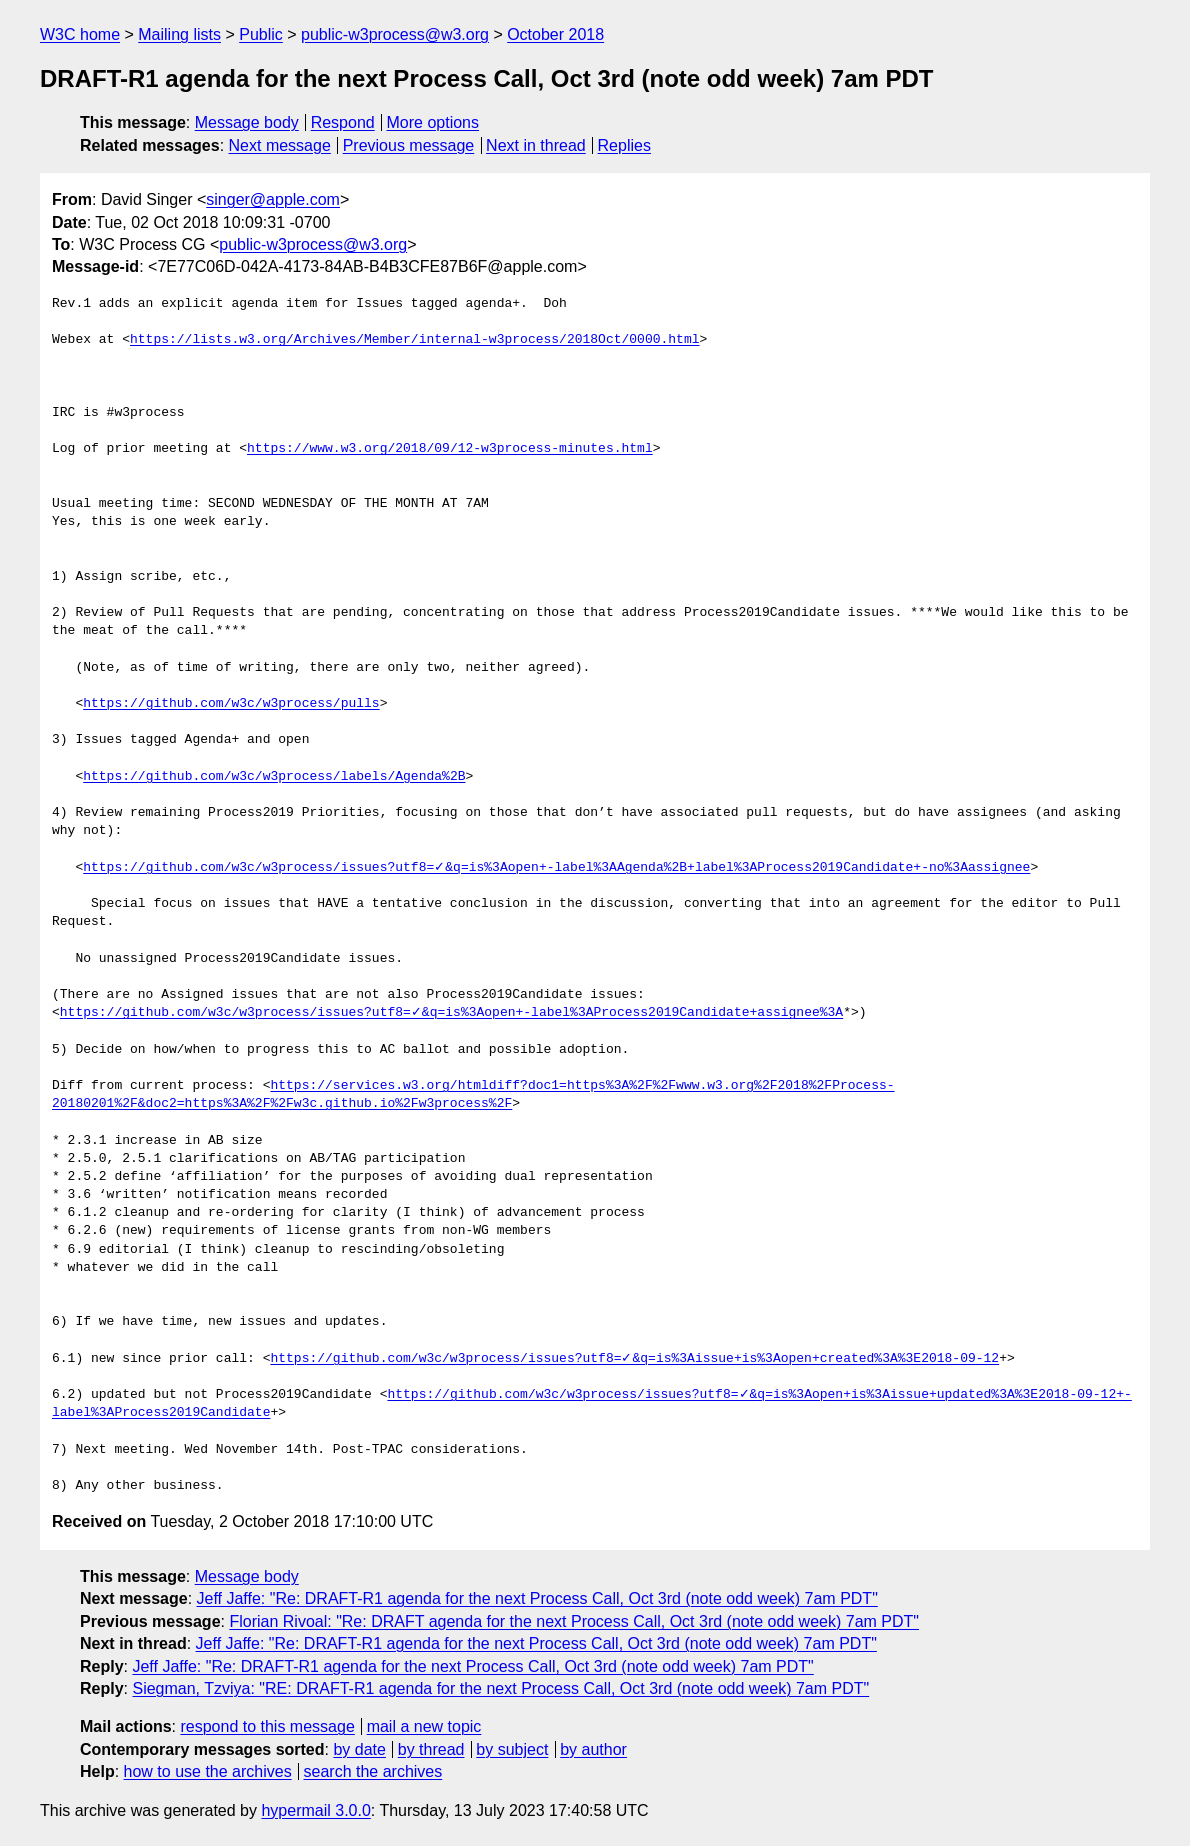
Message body (247, 122)
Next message (280, 145)
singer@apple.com (273, 199)
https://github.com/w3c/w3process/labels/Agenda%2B (274, 777)
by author (593, 1749)
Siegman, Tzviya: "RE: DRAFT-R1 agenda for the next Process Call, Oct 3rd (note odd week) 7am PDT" (500, 1688)
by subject (512, 1749)
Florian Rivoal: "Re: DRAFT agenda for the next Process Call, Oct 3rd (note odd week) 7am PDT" (574, 1621)
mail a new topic (424, 1726)
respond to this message (267, 1726)
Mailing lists (179, 34)
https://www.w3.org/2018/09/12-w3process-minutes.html (450, 449)
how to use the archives (208, 1771)
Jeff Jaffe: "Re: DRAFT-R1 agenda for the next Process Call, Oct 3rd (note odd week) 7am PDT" (537, 1598)
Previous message (409, 145)
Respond (343, 122)
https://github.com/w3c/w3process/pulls (231, 704)
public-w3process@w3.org (395, 34)
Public (261, 34)
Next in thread (536, 145)
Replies (624, 145)
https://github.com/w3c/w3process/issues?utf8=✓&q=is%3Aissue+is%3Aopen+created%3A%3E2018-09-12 (634, 1359)
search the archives (373, 1771)
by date (359, 1749)
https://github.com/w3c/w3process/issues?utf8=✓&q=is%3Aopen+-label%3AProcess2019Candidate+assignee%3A (451, 1013)
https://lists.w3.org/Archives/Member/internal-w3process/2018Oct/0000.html (414, 340)
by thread (431, 1749)
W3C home (80, 34)
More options (433, 122)
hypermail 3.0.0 (315, 1810)
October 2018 (555, 34)
